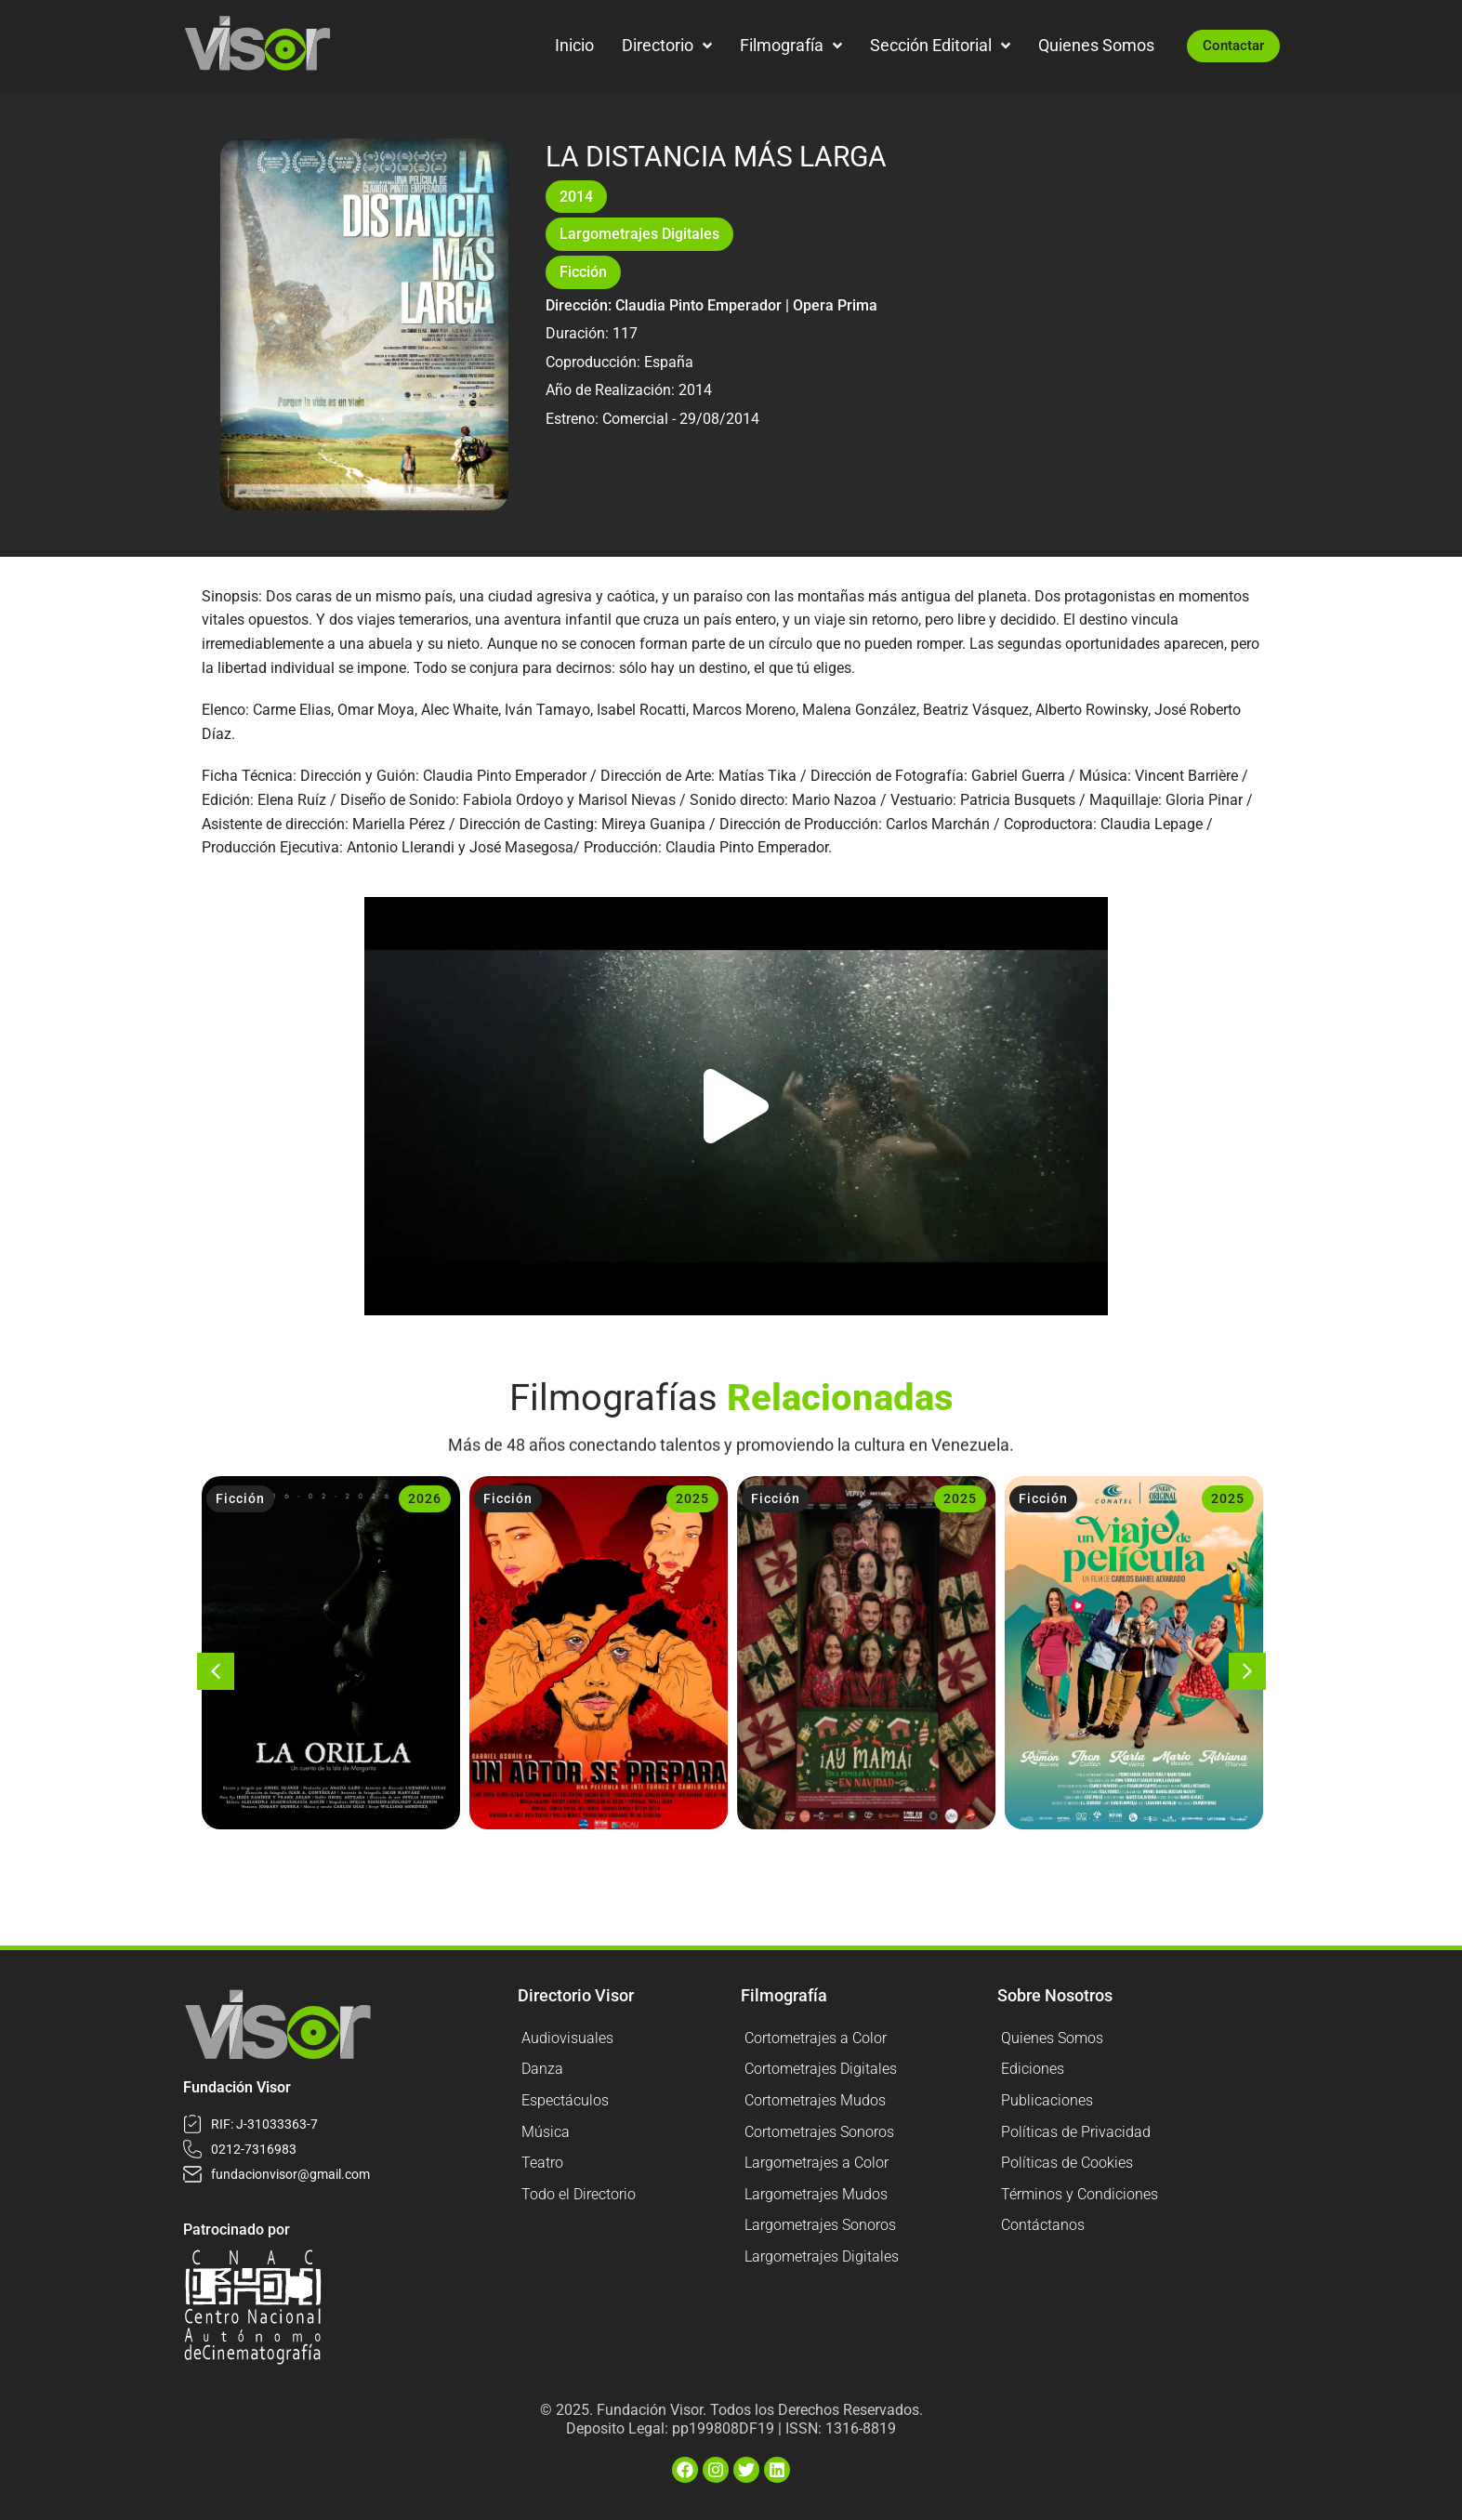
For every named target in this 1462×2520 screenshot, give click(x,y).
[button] (736, 1106)
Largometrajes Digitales (639, 234)
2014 (576, 196)
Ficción (583, 272)
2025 (692, 1498)
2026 (424, 1498)
